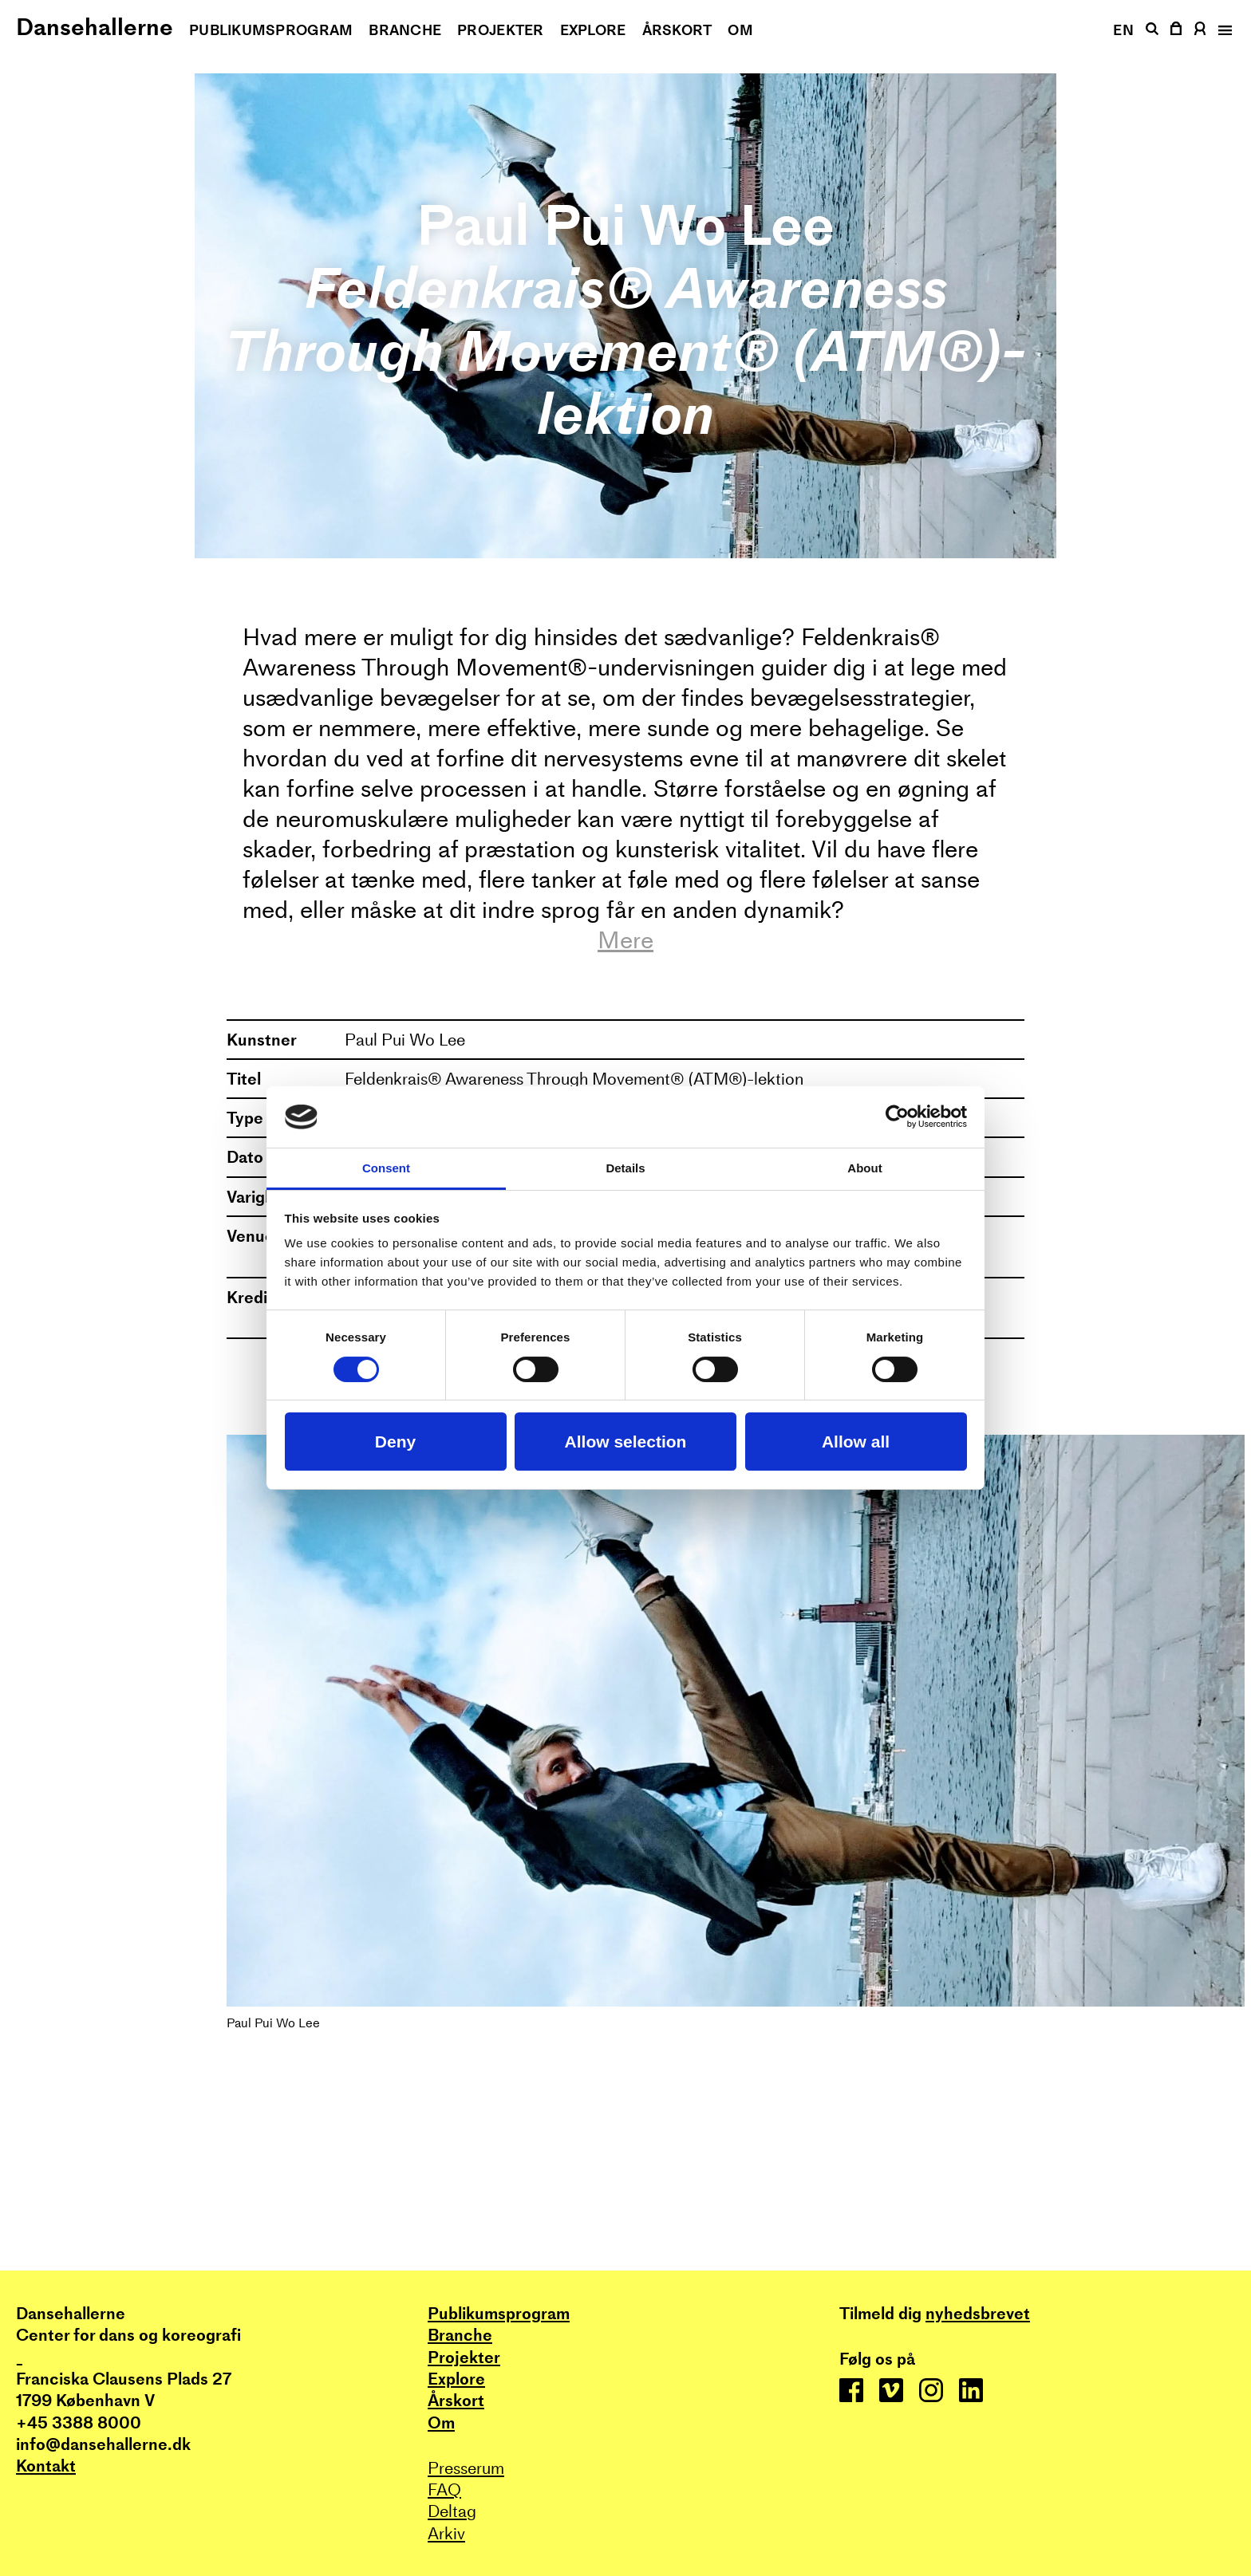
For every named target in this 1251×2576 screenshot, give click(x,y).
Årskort (677, 30)
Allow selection (626, 1441)
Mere (625, 940)
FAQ (444, 2489)
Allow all (856, 1441)
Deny (395, 1441)
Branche (405, 30)
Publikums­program (271, 30)
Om (740, 30)
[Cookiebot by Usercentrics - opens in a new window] (897, 1116)
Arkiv (446, 2533)
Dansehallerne (94, 27)
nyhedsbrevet (977, 2313)
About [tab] (864, 1168)
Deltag (452, 2511)
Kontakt (46, 2465)
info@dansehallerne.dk (103, 2444)
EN (1123, 30)
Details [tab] (625, 1168)
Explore (593, 30)
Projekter (500, 30)
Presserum (466, 2468)
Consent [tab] (386, 1168)
